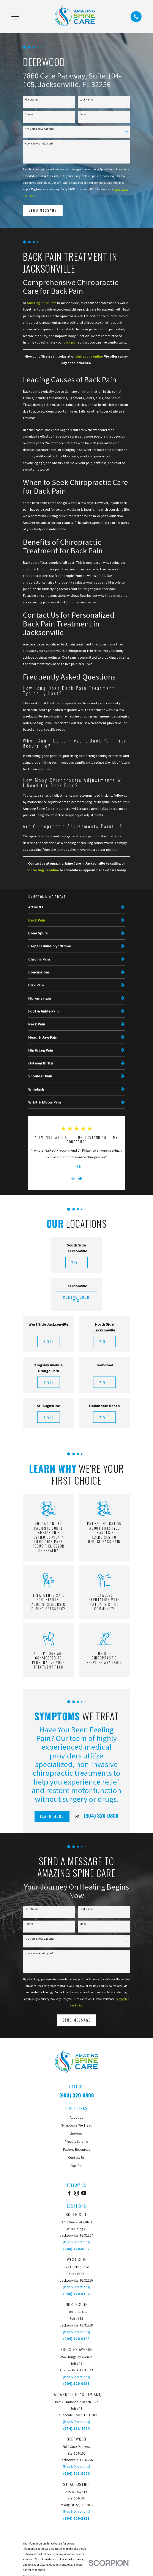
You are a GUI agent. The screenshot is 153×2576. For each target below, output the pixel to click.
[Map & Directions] (76, 2242)
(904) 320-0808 (101, 1815)
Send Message (43, 210)
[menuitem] (76, 907)
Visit (76, 1262)
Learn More (52, 1816)
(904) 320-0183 (76, 2338)
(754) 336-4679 (76, 2428)
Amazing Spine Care (41, 303)
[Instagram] (76, 2193)
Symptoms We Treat (76, 2125)
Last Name (86, 99)
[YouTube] (83, 2193)
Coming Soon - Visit (76, 1299)
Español (76, 2165)
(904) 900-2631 (76, 2518)
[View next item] (80, 1178)
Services (76, 2133)
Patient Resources (76, 2149)
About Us (76, 2117)
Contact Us (76, 2157)
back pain (70, 342)
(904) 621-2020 (76, 2473)
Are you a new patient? (39, 129)
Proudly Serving (76, 2141)
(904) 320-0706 (76, 2293)
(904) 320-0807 (76, 2248)
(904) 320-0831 (76, 2383)
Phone (29, 114)
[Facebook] (69, 2193)
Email (83, 114)
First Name (32, 99)
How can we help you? (39, 143)
